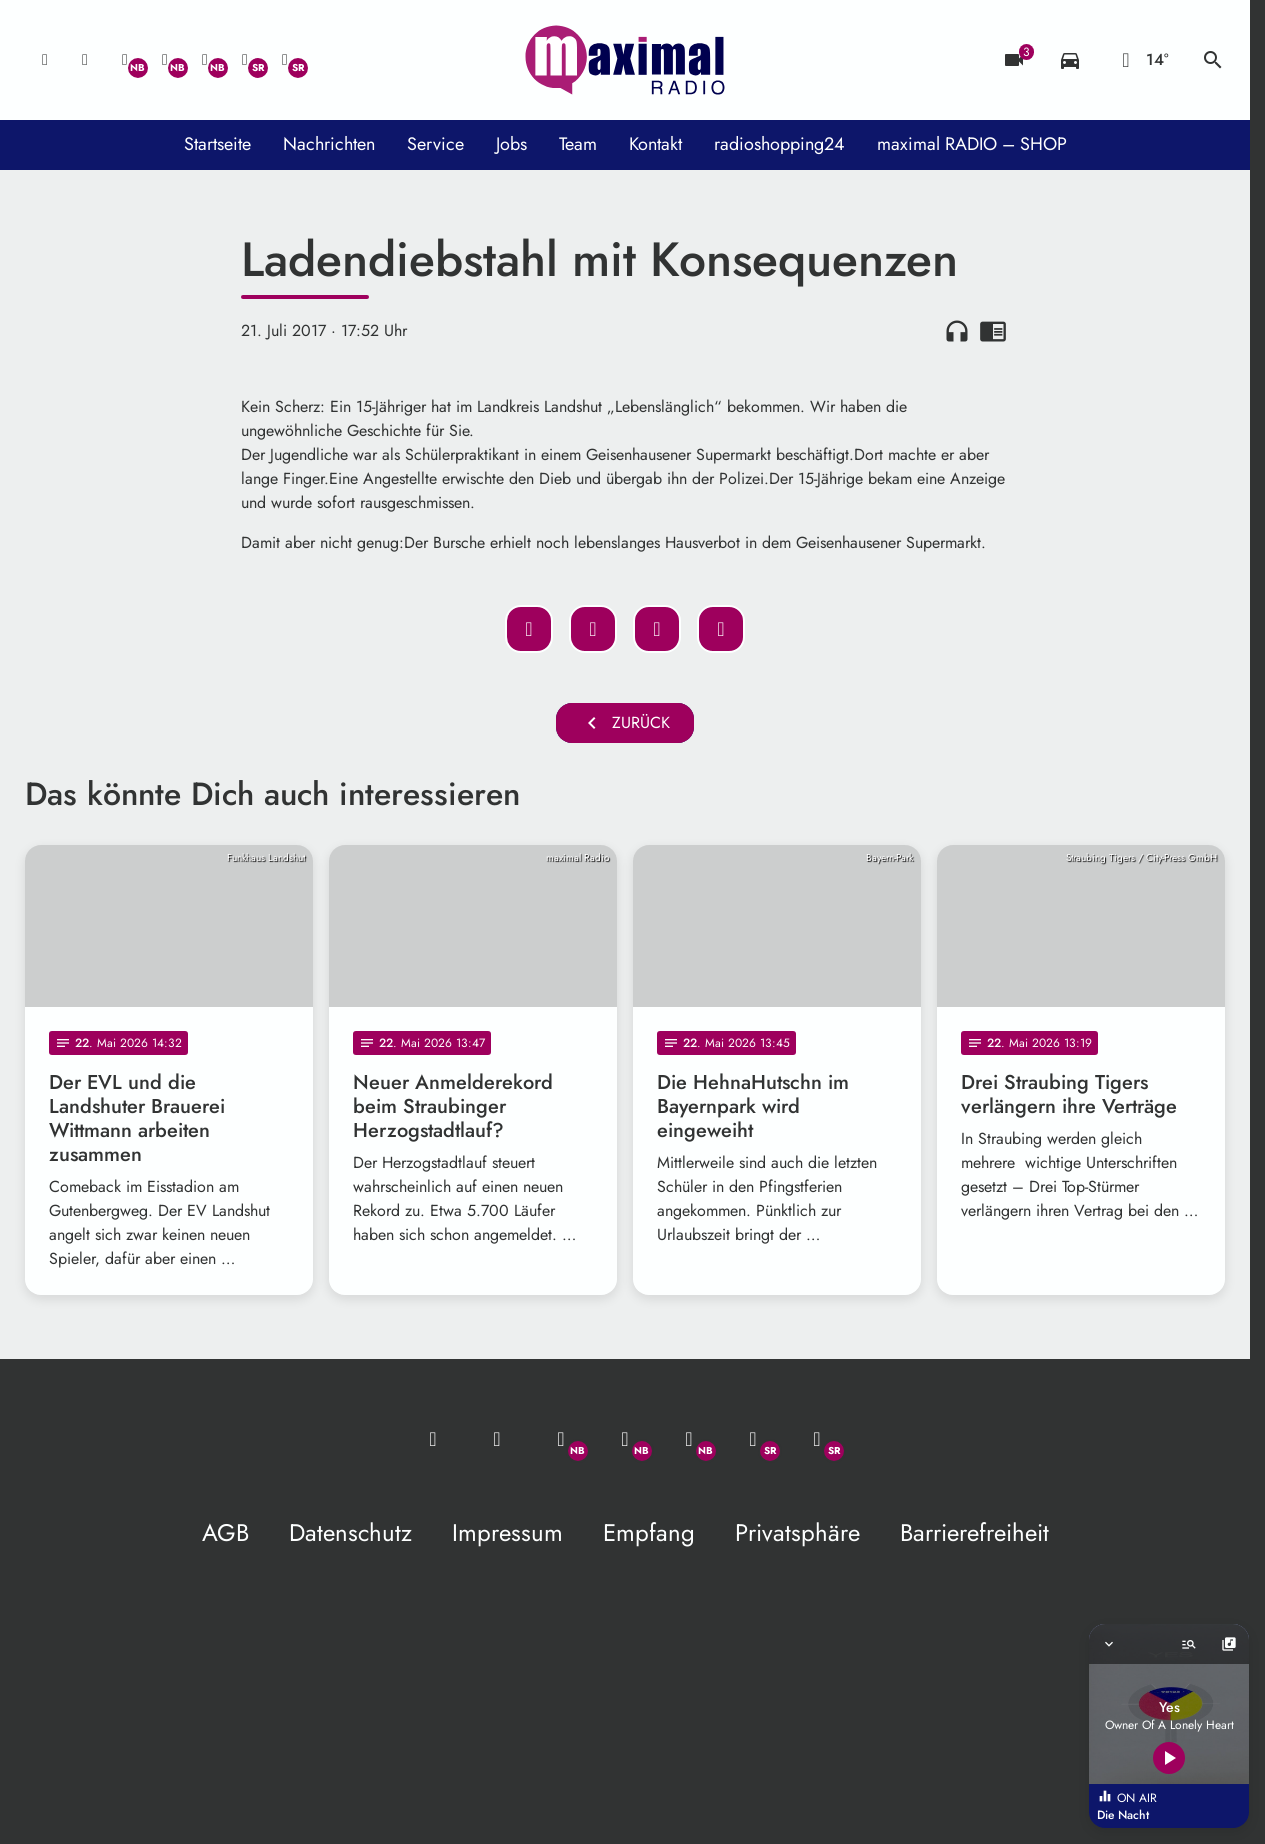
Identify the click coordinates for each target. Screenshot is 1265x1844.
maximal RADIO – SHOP (972, 144)
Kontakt (655, 144)
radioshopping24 (779, 144)
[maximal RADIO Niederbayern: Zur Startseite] (625, 60)
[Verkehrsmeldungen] (1070, 60)
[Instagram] (205, 60)
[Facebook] (165, 60)
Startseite (217, 144)
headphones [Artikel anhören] (957, 331)
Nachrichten (329, 144)
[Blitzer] (1014, 60)
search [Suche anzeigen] (1213, 60)
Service (435, 144)
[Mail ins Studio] (45, 60)
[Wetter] (1141, 60)
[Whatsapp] (125, 60)
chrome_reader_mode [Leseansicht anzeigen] (993, 331)
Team (578, 144)
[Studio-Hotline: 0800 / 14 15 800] (85, 60)
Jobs (511, 144)
